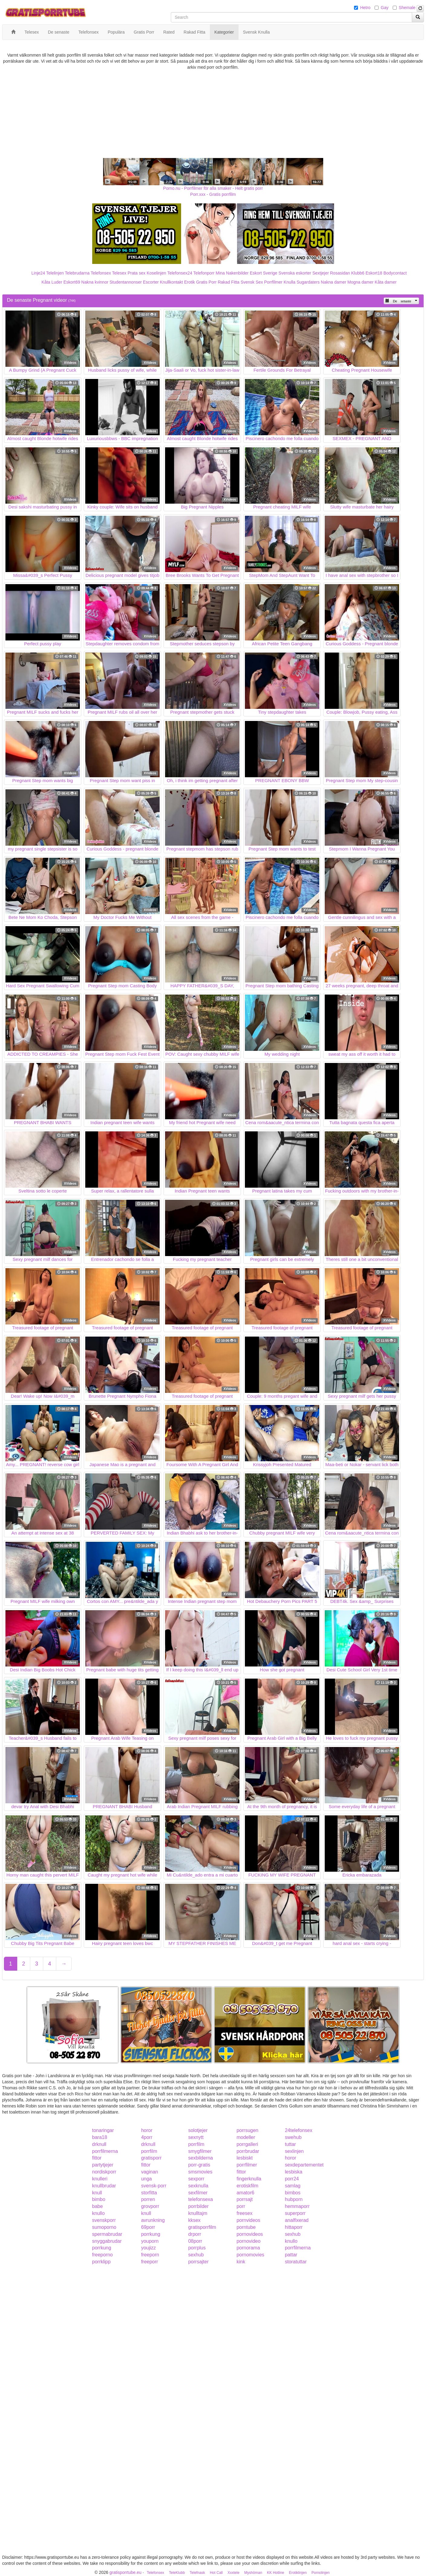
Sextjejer (320, 273)
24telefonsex (298, 2130)
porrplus (197, 2247)
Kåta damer (385, 282)
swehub (293, 2137)
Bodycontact (395, 273)
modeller (245, 2137)
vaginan (149, 2171)
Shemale (407, 7)
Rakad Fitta (228, 282)
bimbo (99, 2199)
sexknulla (198, 2185)
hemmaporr (297, 2206)
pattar (291, 2254)
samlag (293, 2185)
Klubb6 (358, 273)
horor (146, 2130)
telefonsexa (200, 2199)
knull (97, 2192)
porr (240, 2206)
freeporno (102, 2254)
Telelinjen (55, 273)
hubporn (294, 2199)
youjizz (148, 2247)
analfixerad (296, 2220)
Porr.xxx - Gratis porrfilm (213, 194)
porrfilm (196, 2144)
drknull (99, 2144)
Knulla (289, 282)
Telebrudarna (77, 273)
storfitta (149, 2192)
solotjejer (197, 2130)
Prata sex (136, 273)
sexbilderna (200, 2157)
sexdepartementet (304, 2164)
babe (97, 2206)
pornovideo (248, 2241)
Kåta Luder (51, 282)
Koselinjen (156, 273)
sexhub (293, 2234)
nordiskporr (104, 2171)
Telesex (119, 273)
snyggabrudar (107, 2241)
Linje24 (38, 273)
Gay (385, 7)
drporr (194, 2234)
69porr (148, 2227)
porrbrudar (247, 2151)
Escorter (151, 282)
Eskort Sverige (263, 273)
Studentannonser (125, 282)
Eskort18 (374, 273)
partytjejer (102, 2164)
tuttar (290, 2144)
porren (148, 2199)
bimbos (293, 2192)
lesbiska (293, 2171)
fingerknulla (248, 2178)
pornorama (248, 2247)
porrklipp (101, 2261)
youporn (150, 2241)
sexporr (196, 2178)
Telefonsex (101, 273)
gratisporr (151, 2157)
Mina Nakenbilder (232, 273)
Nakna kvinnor (95, 282)
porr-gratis (199, 2164)
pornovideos (249, 2234)
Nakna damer (333, 282)
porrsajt (244, 2199)
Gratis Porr (206, 282)
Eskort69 (71, 282)
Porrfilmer (273, 282)
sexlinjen (294, 2151)
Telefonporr (203, 273)
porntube (245, 2227)
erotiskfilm (247, 2185)
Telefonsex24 (179, 273)
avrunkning (153, 2220)
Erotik (189, 282)
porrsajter (198, 2261)
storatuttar (296, 2261)
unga (146, 2178)
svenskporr (104, 2220)
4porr (146, 2137)
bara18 (99, 2137)
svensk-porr (154, 2185)
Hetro (365, 7)
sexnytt (195, 2137)
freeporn (150, 2254)
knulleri (100, 2178)
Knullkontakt (171, 282)
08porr (195, 2241)
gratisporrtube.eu (125, 2572)
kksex (194, 2220)
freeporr (149, 2261)
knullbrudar (104, 2185)
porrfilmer (246, 2164)
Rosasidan (340, 273)
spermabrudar (107, 2234)
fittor (97, 2157)
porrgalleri (247, 2144)
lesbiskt (244, 2157)
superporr (295, 2213)
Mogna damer (360, 282)
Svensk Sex (252, 282)
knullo (98, 2213)
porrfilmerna (105, 2151)
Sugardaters (308, 282)
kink (240, 2261)
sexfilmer (197, 2192)
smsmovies (200, 2171)
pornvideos (248, 2220)
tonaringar (103, 2130)
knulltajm (197, 2213)
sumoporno (104, 2227)
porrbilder (198, 2206)
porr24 (292, 2178)
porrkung (150, 2234)
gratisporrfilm (202, 2227)
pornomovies (250, 2254)
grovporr (150, 2206)
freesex (244, 2213)
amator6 (245, 2192)
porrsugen (247, 2130)
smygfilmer (199, 2151)
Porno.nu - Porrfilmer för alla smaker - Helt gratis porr (213, 188)
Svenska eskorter (294, 273)
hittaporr (294, 2227)
